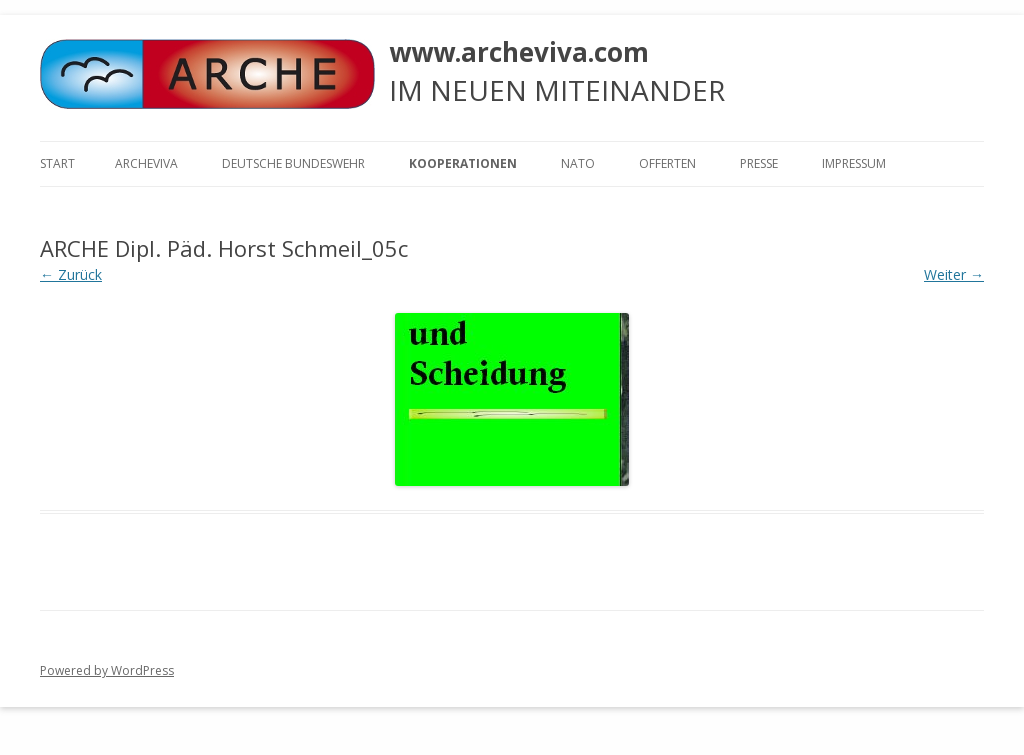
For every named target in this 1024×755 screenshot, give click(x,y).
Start (57, 163)
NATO (578, 163)
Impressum (854, 163)
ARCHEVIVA (146, 163)
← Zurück (71, 274)
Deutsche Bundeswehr (293, 163)
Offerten (667, 163)
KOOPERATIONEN (463, 163)
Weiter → (954, 274)
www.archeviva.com (519, 52)
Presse (759, 163)
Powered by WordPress (107, 670)
